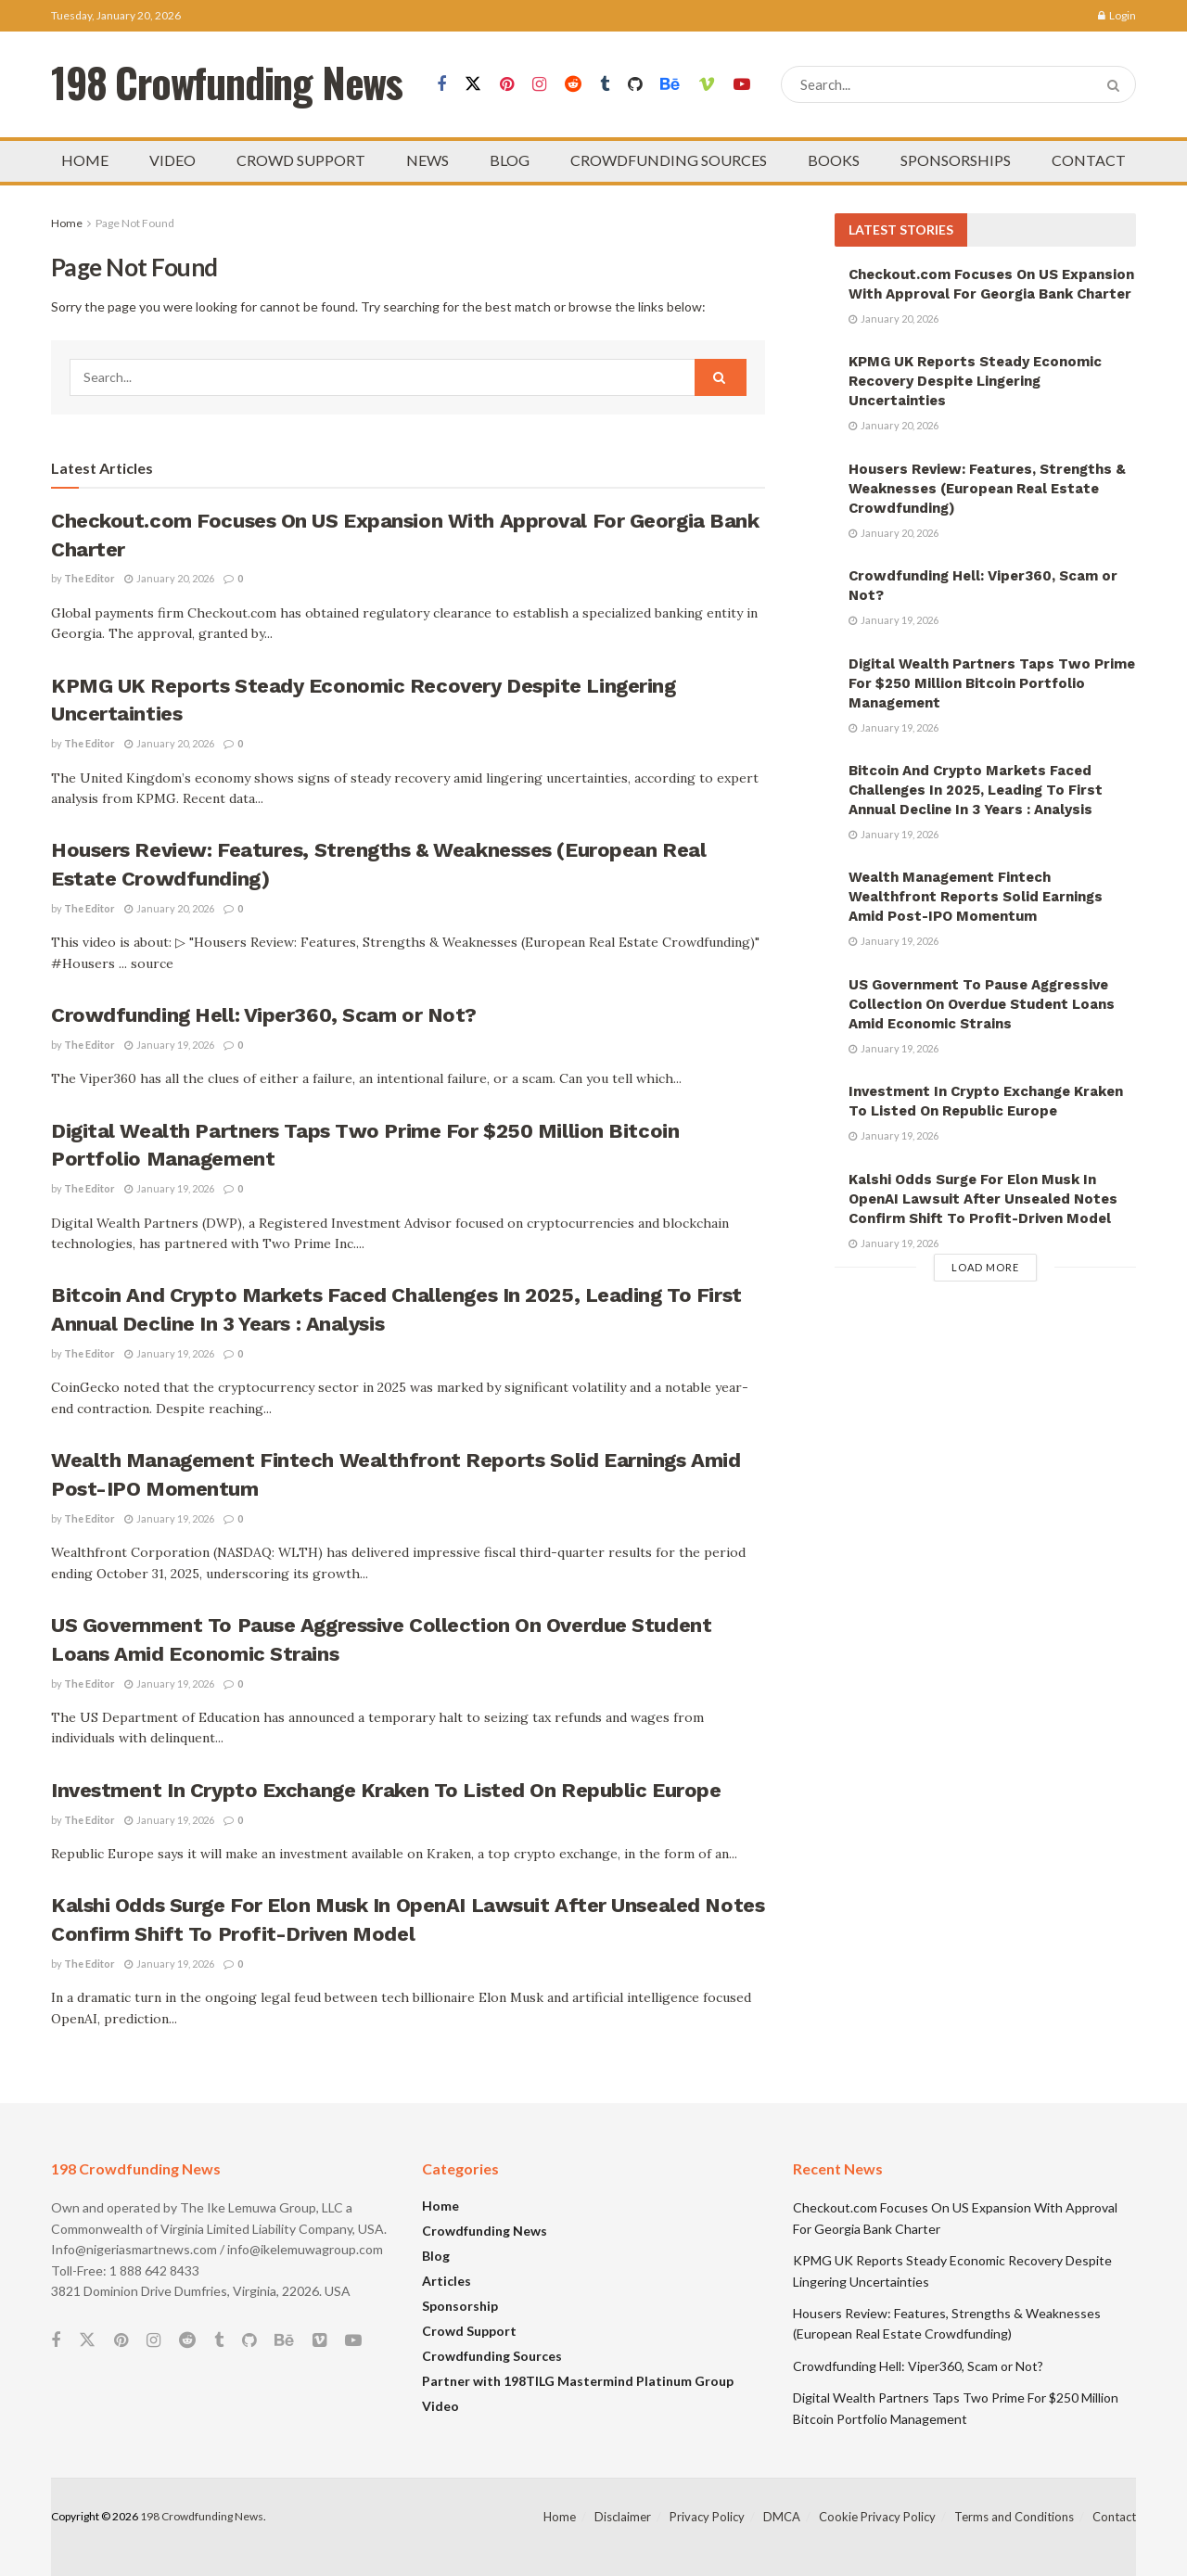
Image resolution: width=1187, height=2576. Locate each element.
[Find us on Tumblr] (604, 85)
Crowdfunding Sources (492, 2356)
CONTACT (1089, 160)
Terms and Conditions (1014, 2516)
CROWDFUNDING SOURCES (668, 160)
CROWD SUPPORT (300, 160)
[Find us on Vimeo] (706, 85)
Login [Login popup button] (1117, 15)
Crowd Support (469, 2331)
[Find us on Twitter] (473, 84)
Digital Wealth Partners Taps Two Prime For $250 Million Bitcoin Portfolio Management (992, 683)
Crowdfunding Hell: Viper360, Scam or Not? (264, 1015)
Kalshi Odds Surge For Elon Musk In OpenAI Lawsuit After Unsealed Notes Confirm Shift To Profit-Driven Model (983, 1199)
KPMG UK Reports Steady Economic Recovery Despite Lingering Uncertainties (975, 381)
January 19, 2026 (169, 1045)
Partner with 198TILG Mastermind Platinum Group (578, 2381)
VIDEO (172, 160)
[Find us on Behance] (670, 85)
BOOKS (834, 160)
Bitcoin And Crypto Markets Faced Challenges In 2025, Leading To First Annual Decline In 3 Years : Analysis (976, 790)
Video (440, 2406)
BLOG (510, 160)
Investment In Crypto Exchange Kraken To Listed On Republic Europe (386, 1790)
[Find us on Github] (635, 85)
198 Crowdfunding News (201, 2516)
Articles (446, 2281)
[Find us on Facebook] (441, 85)
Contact (1114, 2516)
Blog (436, 2256)
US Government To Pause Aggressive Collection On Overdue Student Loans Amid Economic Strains (982, 1004)
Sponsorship (460, 2306)
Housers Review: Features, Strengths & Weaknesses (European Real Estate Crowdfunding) (987, 488)
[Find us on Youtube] (742, 85)
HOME (84, 160)
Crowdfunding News (484, 2230)
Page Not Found (135, 223)
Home (67, 223)
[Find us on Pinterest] (507, 85)
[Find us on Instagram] (539, 85)
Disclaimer (622, 2516)
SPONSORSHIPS (955, 160)
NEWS (427, 160)
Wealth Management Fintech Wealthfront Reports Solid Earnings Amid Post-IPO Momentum (976, 897)
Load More (985, 1267)
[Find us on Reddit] (573, 85)
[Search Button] (1117, 84)
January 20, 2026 (169, 578)
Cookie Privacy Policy (877, 2516)
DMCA (781, 2516)
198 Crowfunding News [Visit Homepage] (226, 85)
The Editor (89, 578)
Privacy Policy (707, 2516)
